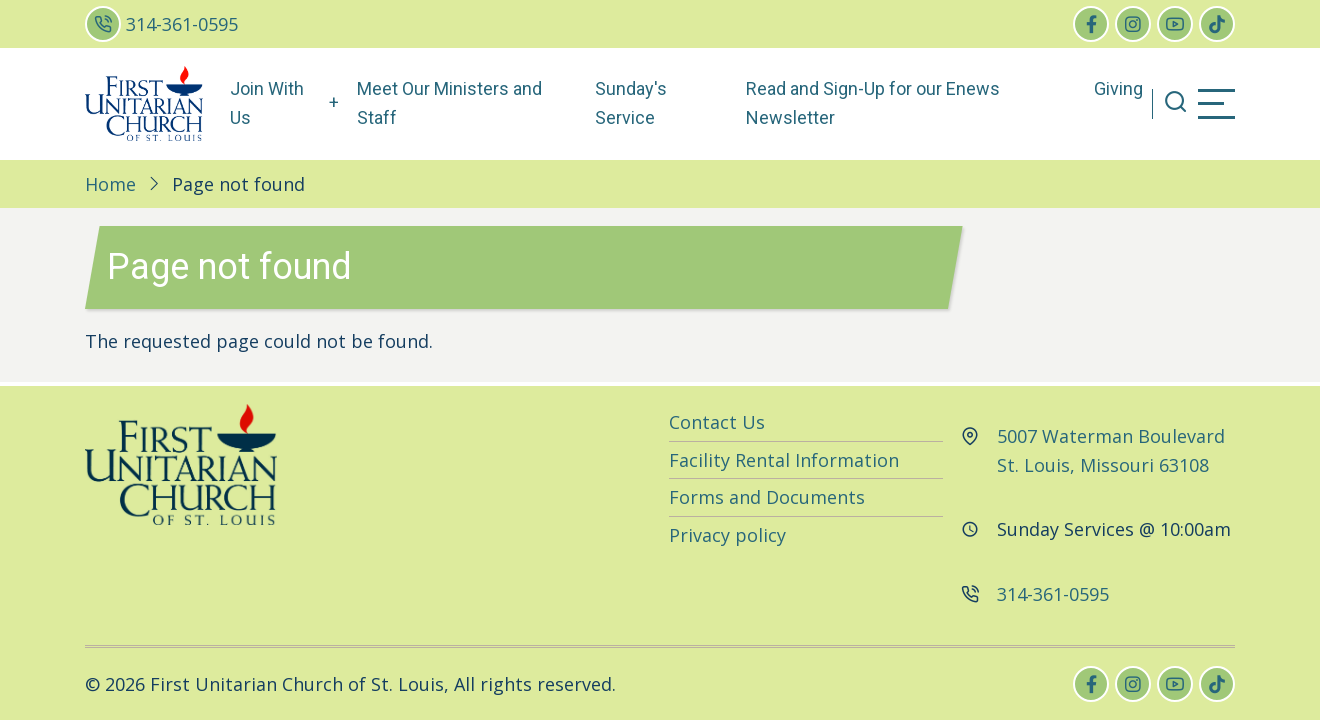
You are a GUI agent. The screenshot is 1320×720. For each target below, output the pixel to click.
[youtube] (1175, 24)
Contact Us (717, 422)
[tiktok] (1217, 24)
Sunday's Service (631, 103)
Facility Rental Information (784, 460)
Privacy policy (727, 535)
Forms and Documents (767, 497)
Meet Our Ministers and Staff (449, 103)
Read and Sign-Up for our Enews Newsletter (873, 103)
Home (110, 184)
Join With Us (267, 103)
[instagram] (1133, 24)
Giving (1118, 88)
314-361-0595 (182, 24)
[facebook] (1091, 24)
